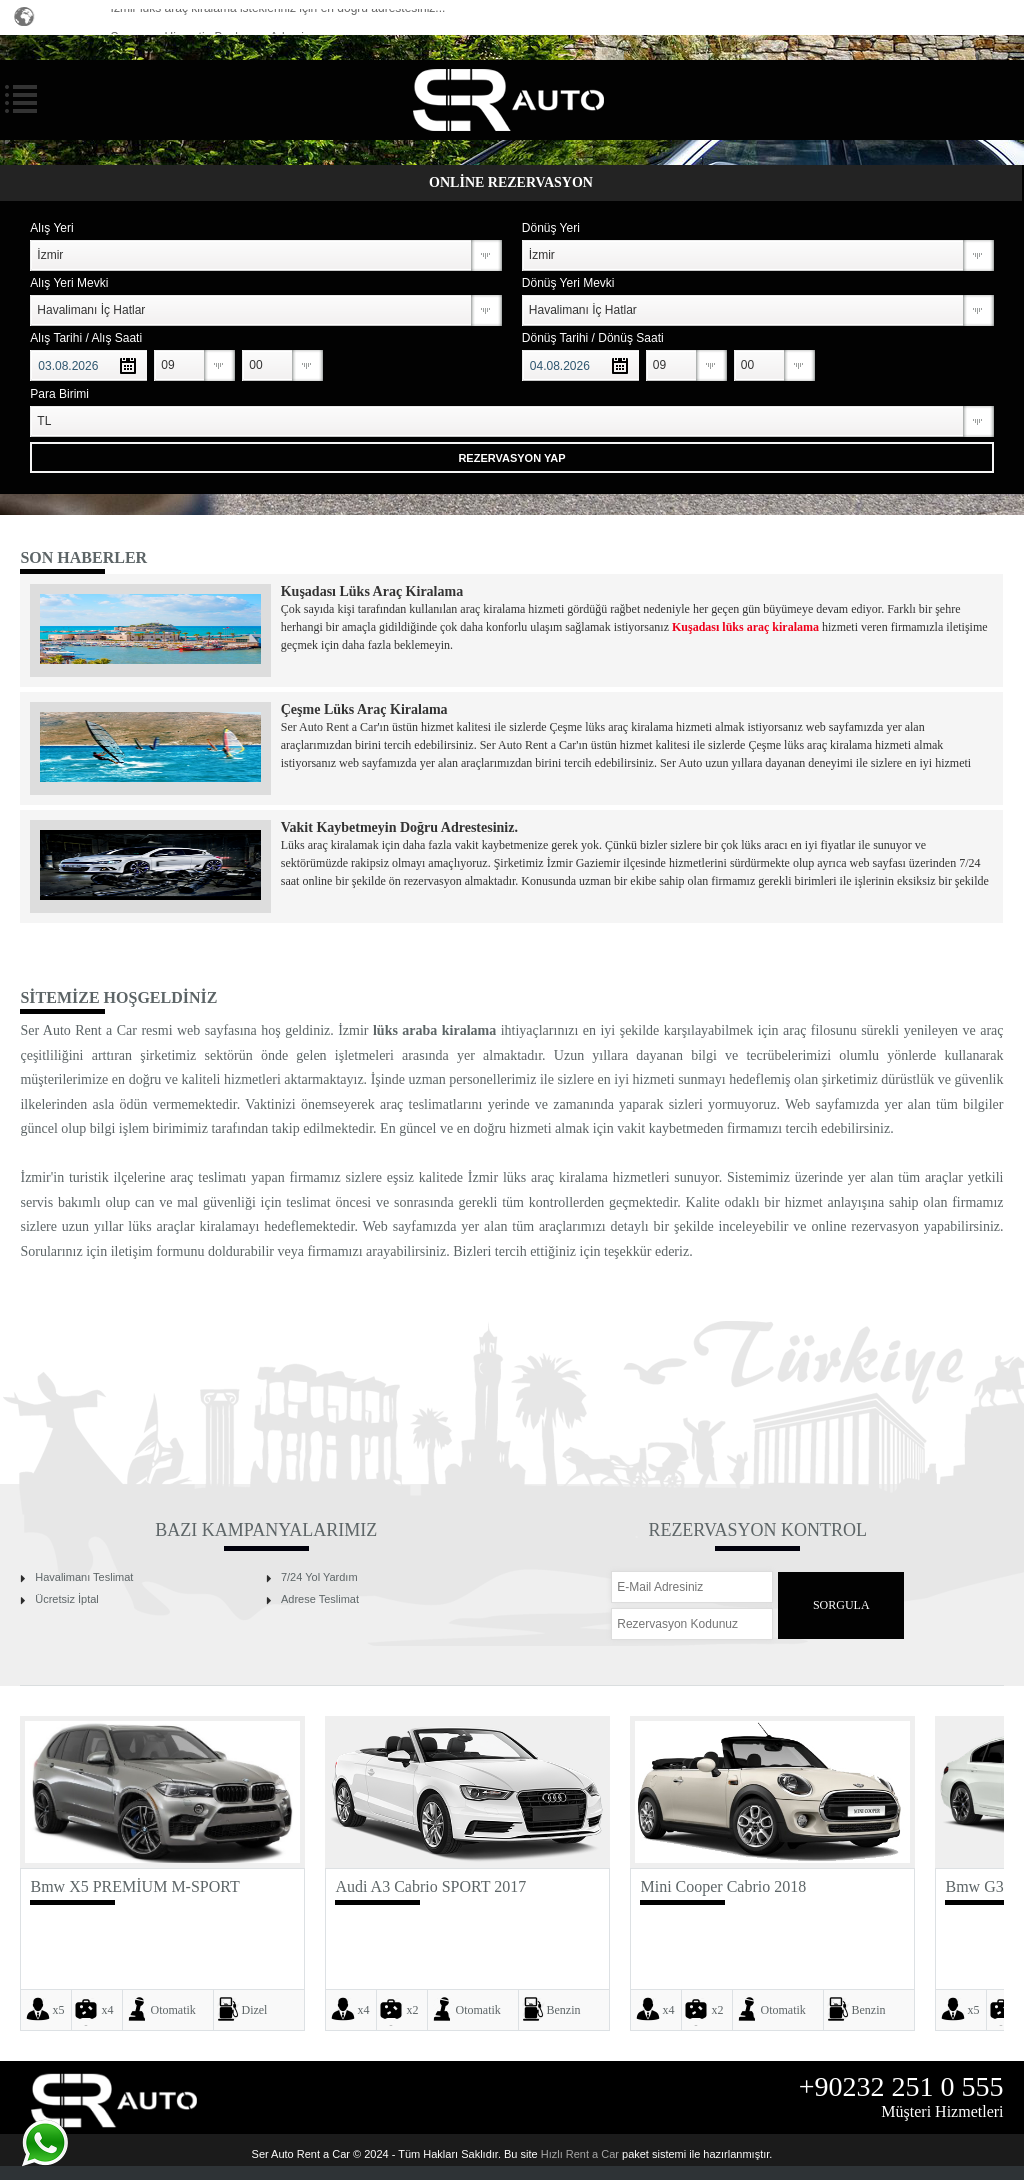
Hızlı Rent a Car (580, 2154)
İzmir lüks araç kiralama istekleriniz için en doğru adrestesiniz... (278, 15)
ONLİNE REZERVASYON (511, 182)
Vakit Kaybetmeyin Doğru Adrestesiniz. (399, 827)
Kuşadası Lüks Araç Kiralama (372, 591)
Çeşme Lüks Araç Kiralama (364, 709)
